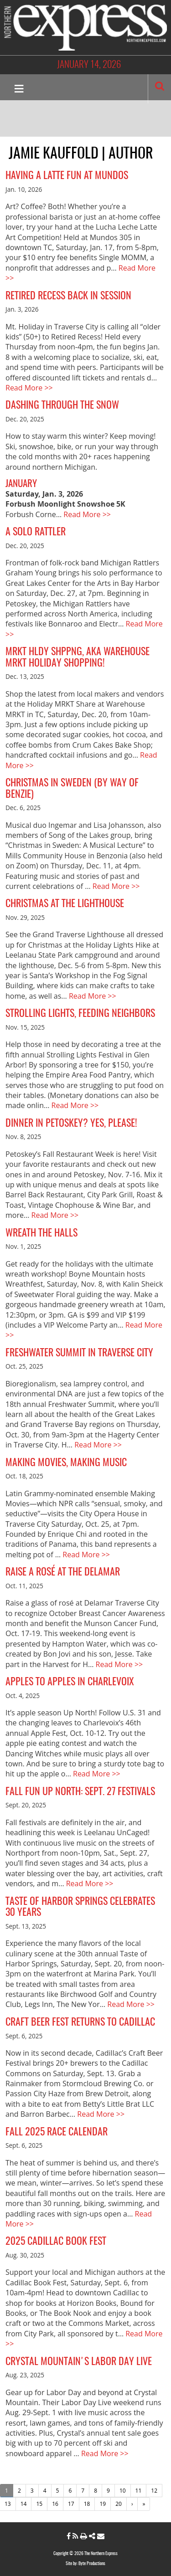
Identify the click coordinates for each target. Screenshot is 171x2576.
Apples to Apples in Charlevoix (69, 1682)
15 (39, 2504)
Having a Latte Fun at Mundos (66, 176)
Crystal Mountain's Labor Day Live (78, 2362)
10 (122, 2490)
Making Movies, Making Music (66, 1463)
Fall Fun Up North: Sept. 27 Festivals (80, 1792)
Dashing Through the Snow (62, 405)
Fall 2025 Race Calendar (56, 2132)
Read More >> (29, 388)
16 (55, 2504)
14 (24, 2504)
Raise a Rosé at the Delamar (62, 1572)
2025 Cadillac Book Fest (55, 2242)
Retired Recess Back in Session (68, 296)
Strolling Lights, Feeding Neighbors (80, 1014)
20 (118, 2504)
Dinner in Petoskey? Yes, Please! (71, 1124)
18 (87, 2504)
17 (71, 2504)
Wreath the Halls (41, 1233)
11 (138, 2490)
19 (102, 2504)
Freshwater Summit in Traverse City (79, 1353)
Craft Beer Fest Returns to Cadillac (80, 2022)
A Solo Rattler (35, 532)
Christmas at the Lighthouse (64, 904)
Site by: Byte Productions (85, 2563)
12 (154, 2490)
